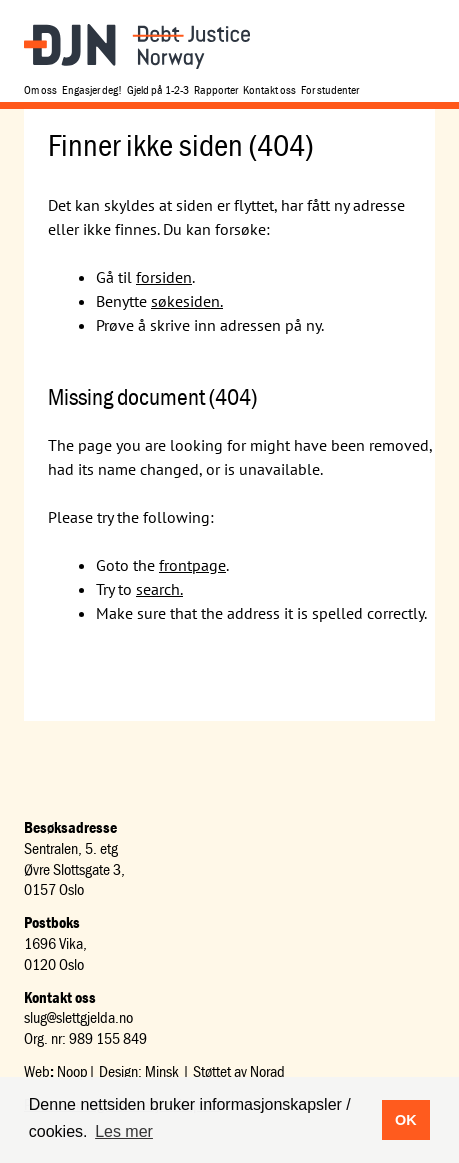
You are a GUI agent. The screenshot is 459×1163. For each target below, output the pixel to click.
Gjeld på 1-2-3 (158, 89)
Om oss (40, 89)
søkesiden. (187, 301)
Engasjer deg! (92, 89)
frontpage (192, 565)
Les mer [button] (124, 1131)
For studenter (330, 89)
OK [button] (406, 1120)
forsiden (164, 277)
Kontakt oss (269, 89)
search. (159, 589)
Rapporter (216, 89)
